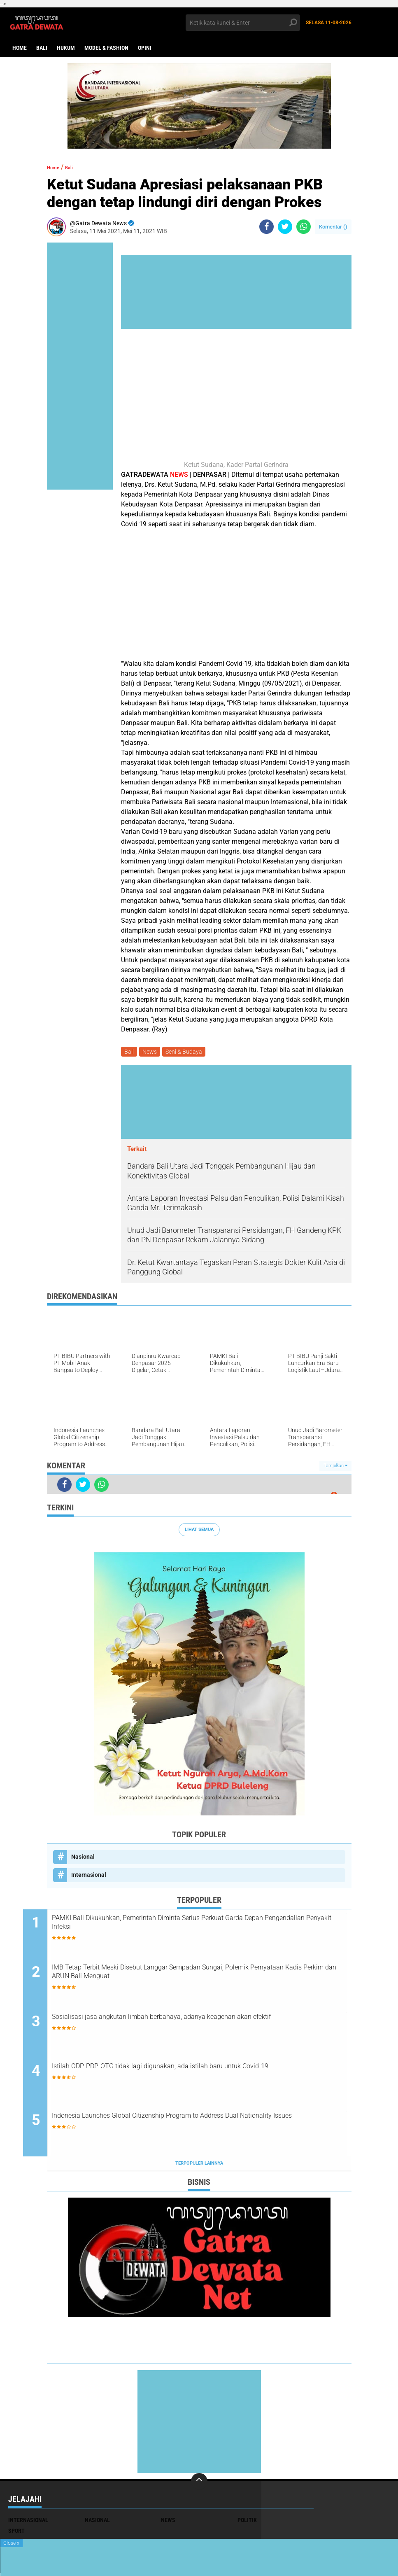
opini (144, 47)
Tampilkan (335, 1467)
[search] (243, 22)
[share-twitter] (285, 226)
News (152, 1052)
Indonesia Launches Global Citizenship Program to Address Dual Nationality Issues (201, 2126)
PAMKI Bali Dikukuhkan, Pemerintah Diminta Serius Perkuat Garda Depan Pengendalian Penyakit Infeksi (205, 1927)
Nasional (83, 1858)
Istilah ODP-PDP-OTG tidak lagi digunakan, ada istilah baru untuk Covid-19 (202, 2076)
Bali (41, 47)
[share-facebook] (266, 226)
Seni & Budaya (188, 1052)
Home (19, 47)
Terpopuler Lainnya (199, 2167)
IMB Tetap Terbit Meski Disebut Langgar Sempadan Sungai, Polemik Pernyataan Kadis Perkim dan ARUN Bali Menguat (191, 1976)
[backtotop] (199, 2485)
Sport (16, 2534)
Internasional (88, 1876)
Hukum (66, 47)
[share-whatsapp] (303, 226)
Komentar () (333, 227)
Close (11, 2543)
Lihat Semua (199, 1531)
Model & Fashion (106, 47)
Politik (247, 2523)
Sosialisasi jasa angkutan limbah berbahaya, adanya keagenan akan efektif (198, 2026)
